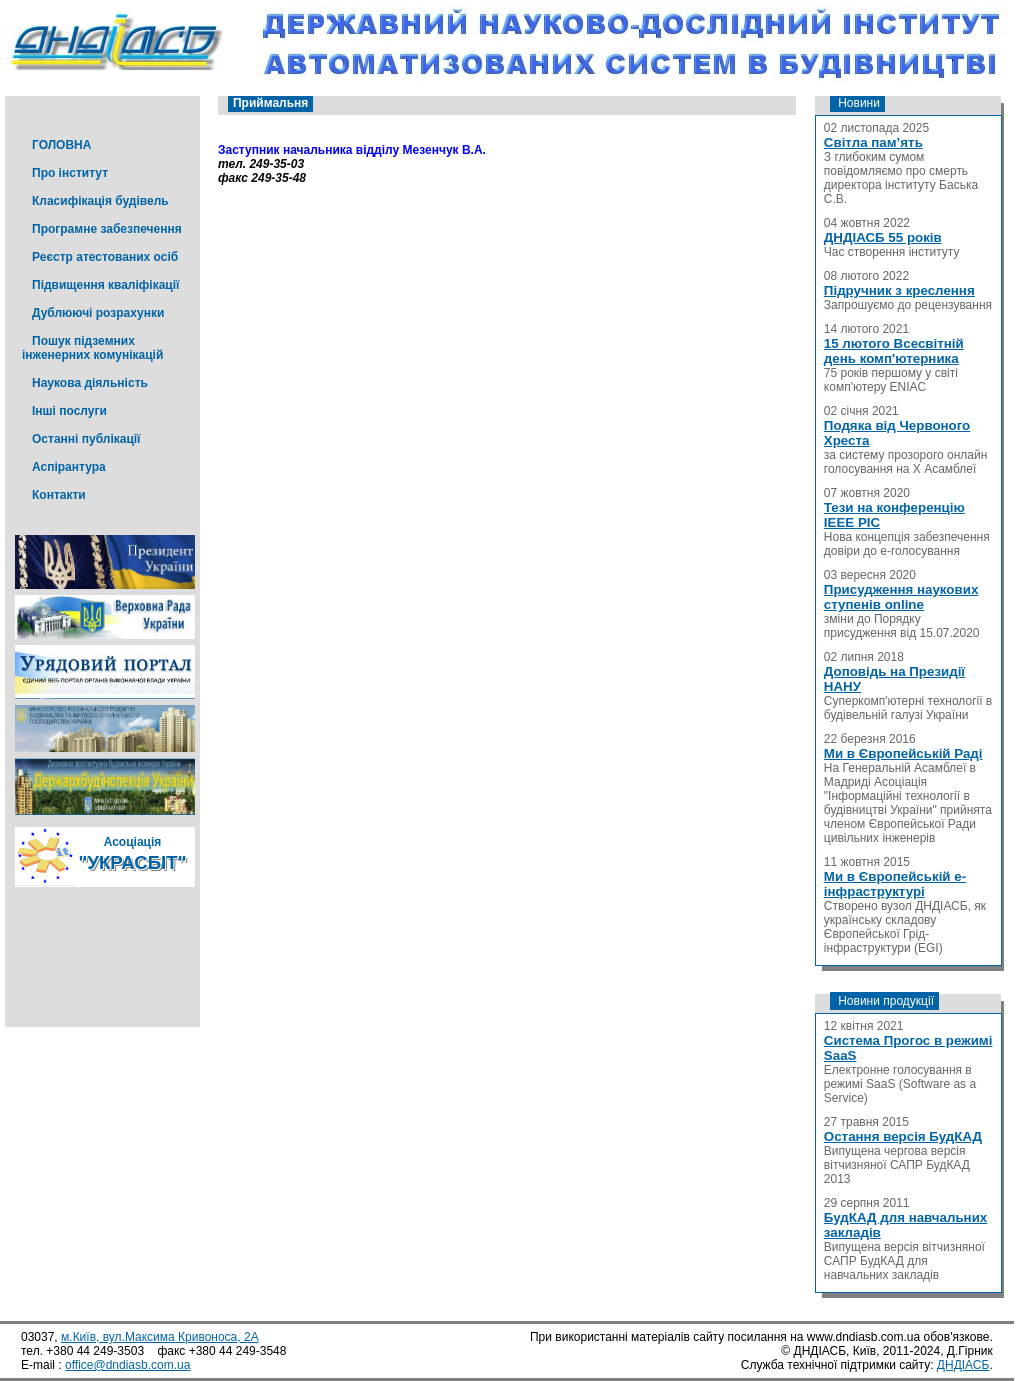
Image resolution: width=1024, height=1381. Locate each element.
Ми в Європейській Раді (903, 753)
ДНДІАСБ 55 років (883, 237)
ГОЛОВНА (61, 145)
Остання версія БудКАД (903, 1136)
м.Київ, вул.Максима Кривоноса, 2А (160, 1337)
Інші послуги (69, 411)
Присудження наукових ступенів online (901, 597)
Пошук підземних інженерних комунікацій (92, 348)
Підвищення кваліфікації (105, 285)
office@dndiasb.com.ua (127, 1365)
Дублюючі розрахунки (98, 313)
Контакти (59, 495)
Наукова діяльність (90, 383)
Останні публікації (86, 439)
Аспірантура (69, 467)
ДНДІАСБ (963, 1365)
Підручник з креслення (899, 290)
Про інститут (70, 173)
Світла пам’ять (873, 142)
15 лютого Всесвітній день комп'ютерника (894, 351)
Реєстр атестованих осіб (105, 257)
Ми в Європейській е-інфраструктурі (895, 884)
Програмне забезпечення (107, 229)
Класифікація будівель (100, 201)
